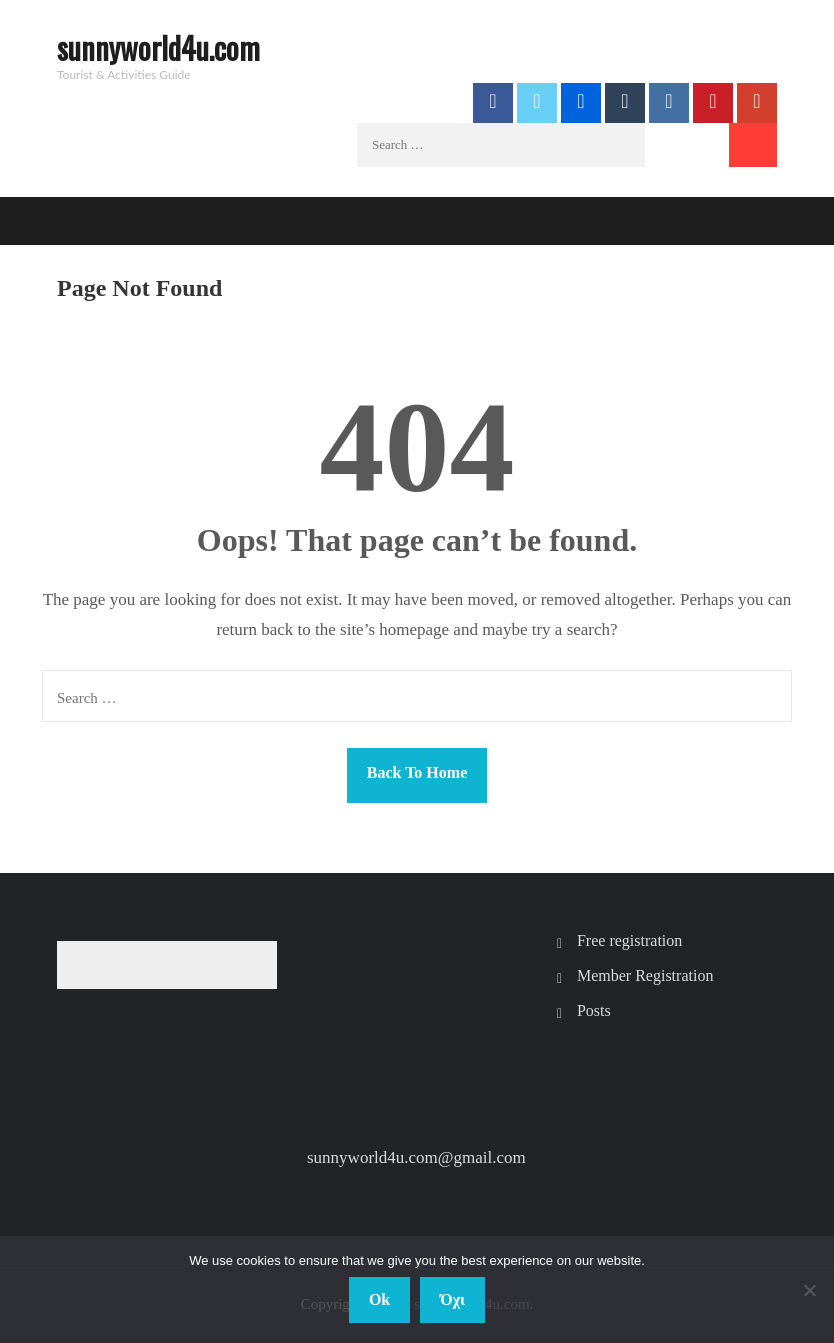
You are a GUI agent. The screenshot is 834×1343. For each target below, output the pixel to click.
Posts (594, 1010)
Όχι (452, 1299)
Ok (379, 1299)
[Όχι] (809, 1290)
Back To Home (417, 772)
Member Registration (645, 975)
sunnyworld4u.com (158, 47)
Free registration (629, 940)
